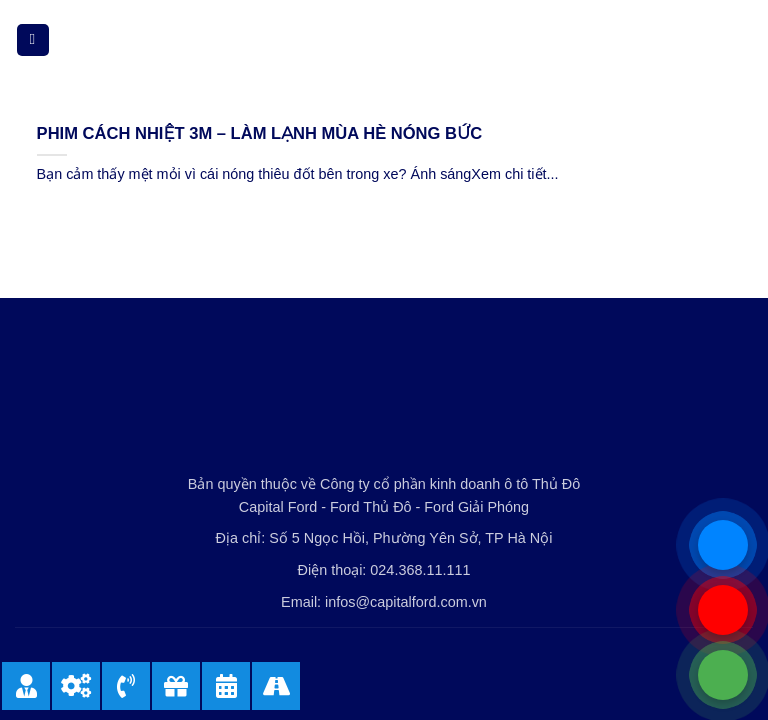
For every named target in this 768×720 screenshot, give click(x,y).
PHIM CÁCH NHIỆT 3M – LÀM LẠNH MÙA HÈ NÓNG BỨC (260, 133)
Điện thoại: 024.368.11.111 (384, 570)
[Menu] (33, 40)
